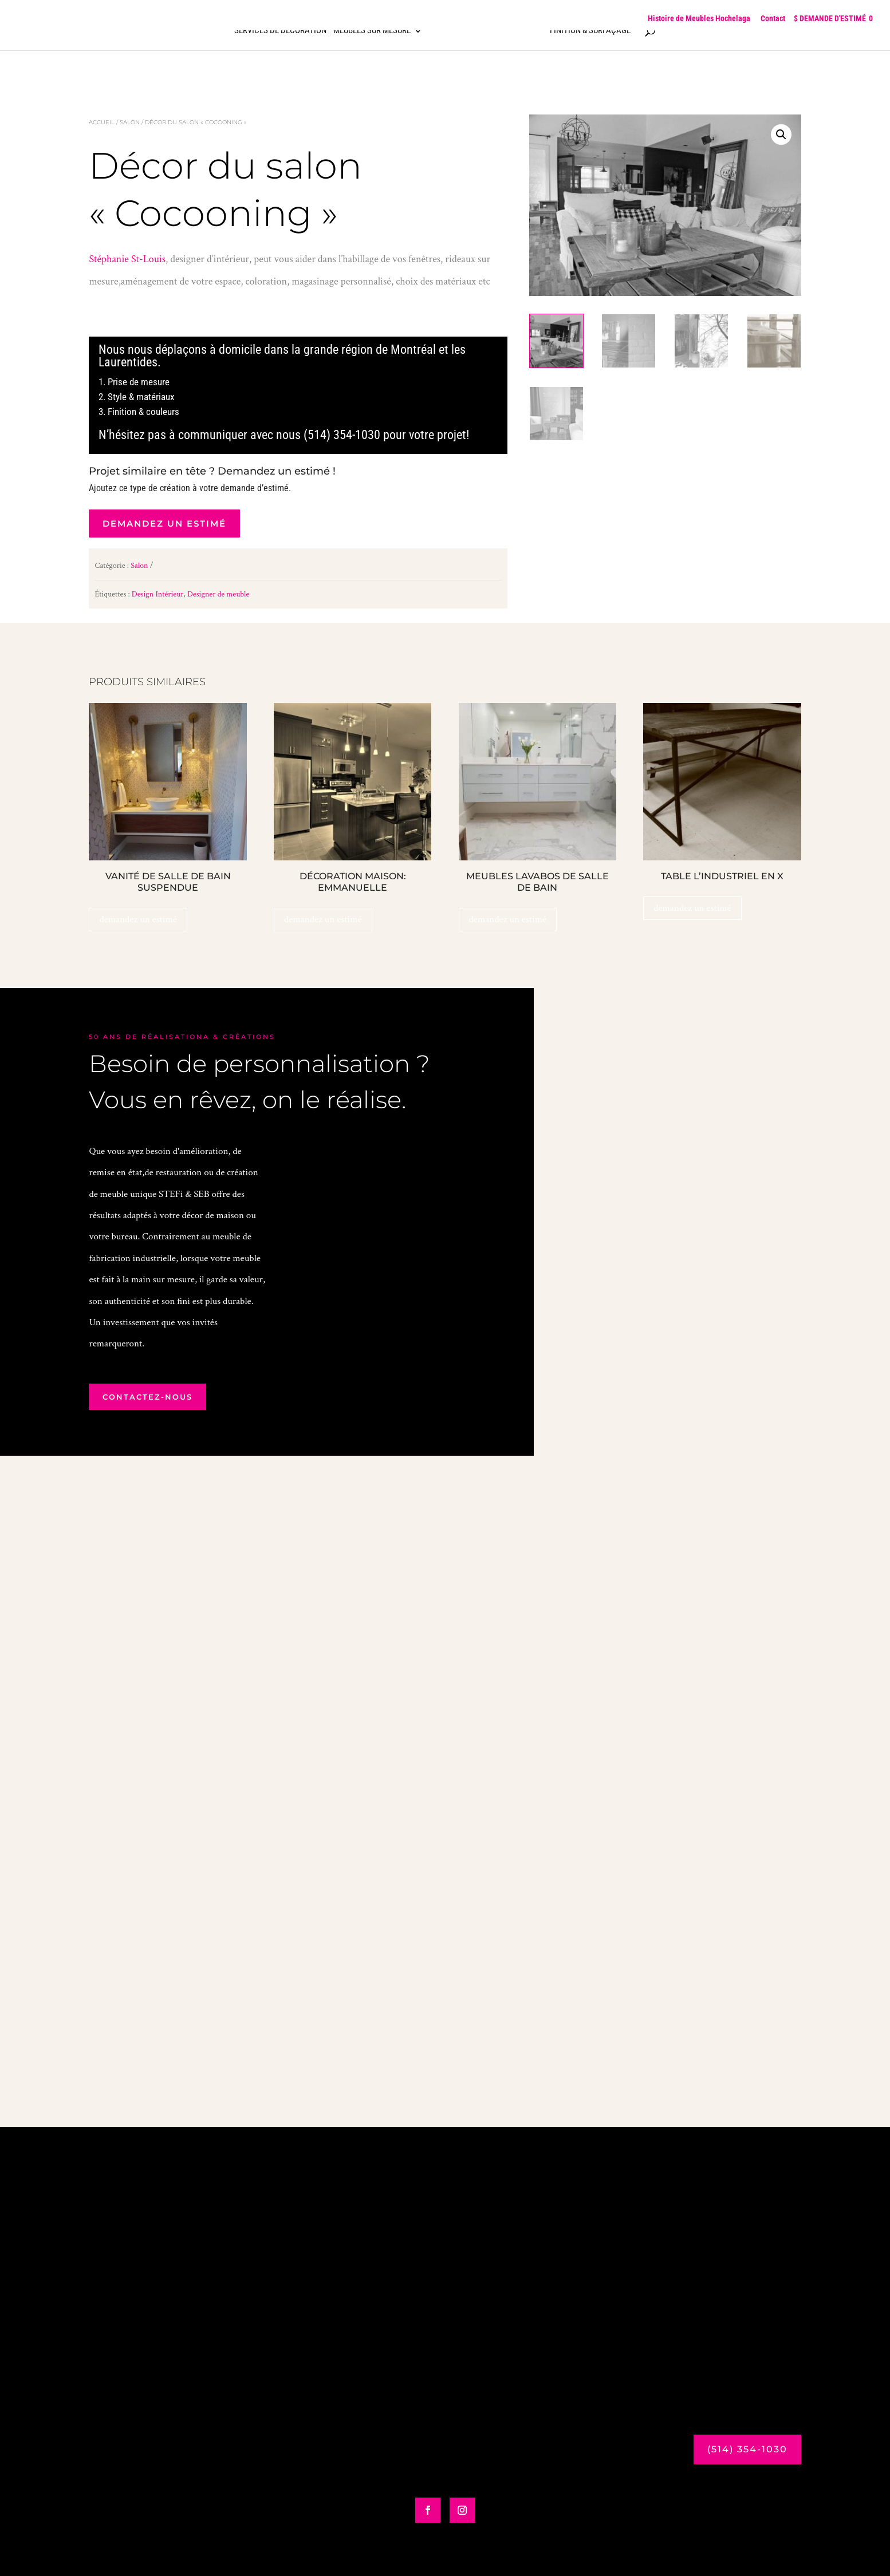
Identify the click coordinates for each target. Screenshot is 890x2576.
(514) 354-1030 (747, 2449)
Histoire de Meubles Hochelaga (699, 18)
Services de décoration (280, 36)
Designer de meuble (218, 594)
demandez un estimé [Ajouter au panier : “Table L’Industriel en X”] (692, 908)
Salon (130, 122)
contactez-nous (147, 1396)
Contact (773, 18)
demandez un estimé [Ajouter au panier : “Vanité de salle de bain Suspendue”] (138, 919)
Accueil (102, 122)
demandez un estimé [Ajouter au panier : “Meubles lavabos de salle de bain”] (508, 919)
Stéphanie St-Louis (127, 259)
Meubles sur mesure (372, 36)
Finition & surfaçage (590, 36)
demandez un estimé (164, 523)
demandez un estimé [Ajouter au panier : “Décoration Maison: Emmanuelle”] (323, 919)
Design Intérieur (158, 594)
